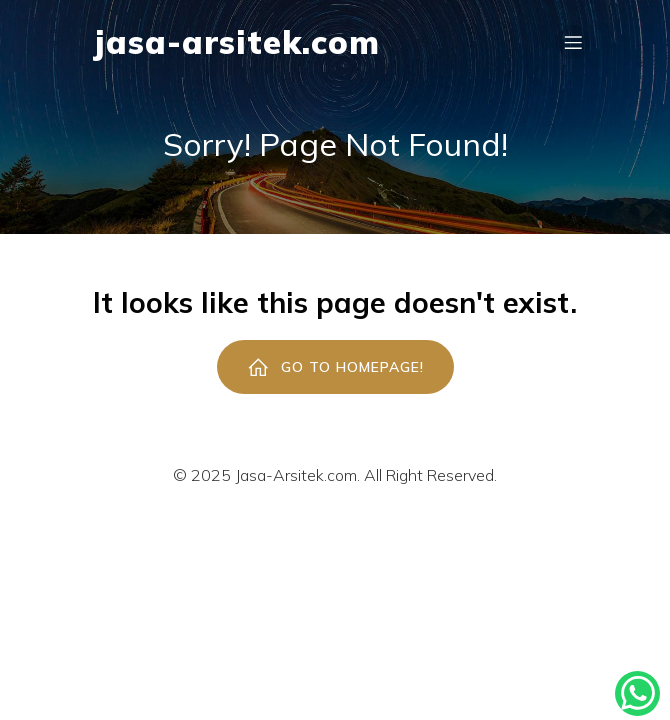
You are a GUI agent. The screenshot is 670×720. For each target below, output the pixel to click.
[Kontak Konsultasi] (637, 693)
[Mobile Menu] (573, 42)
